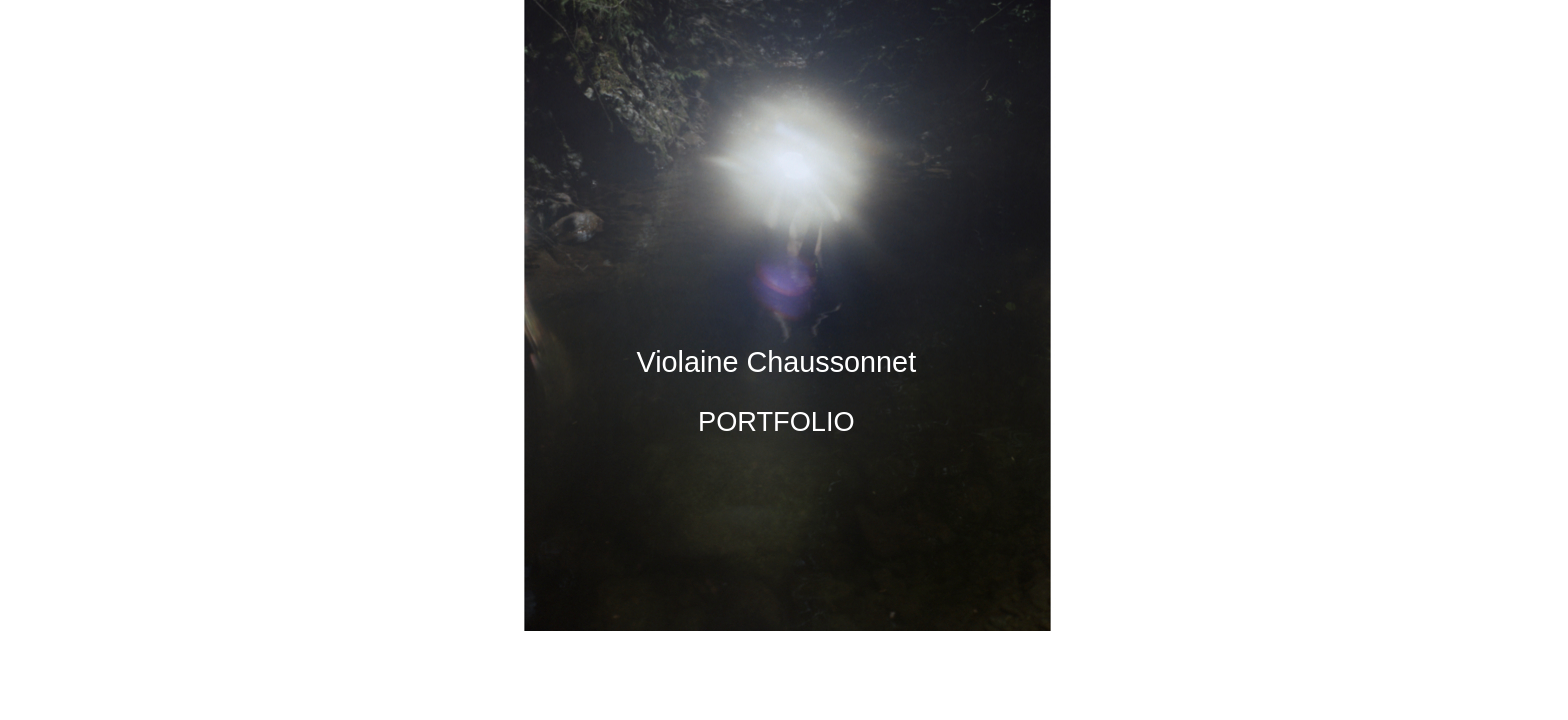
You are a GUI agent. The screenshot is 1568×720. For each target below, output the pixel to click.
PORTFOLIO (776, 421)
